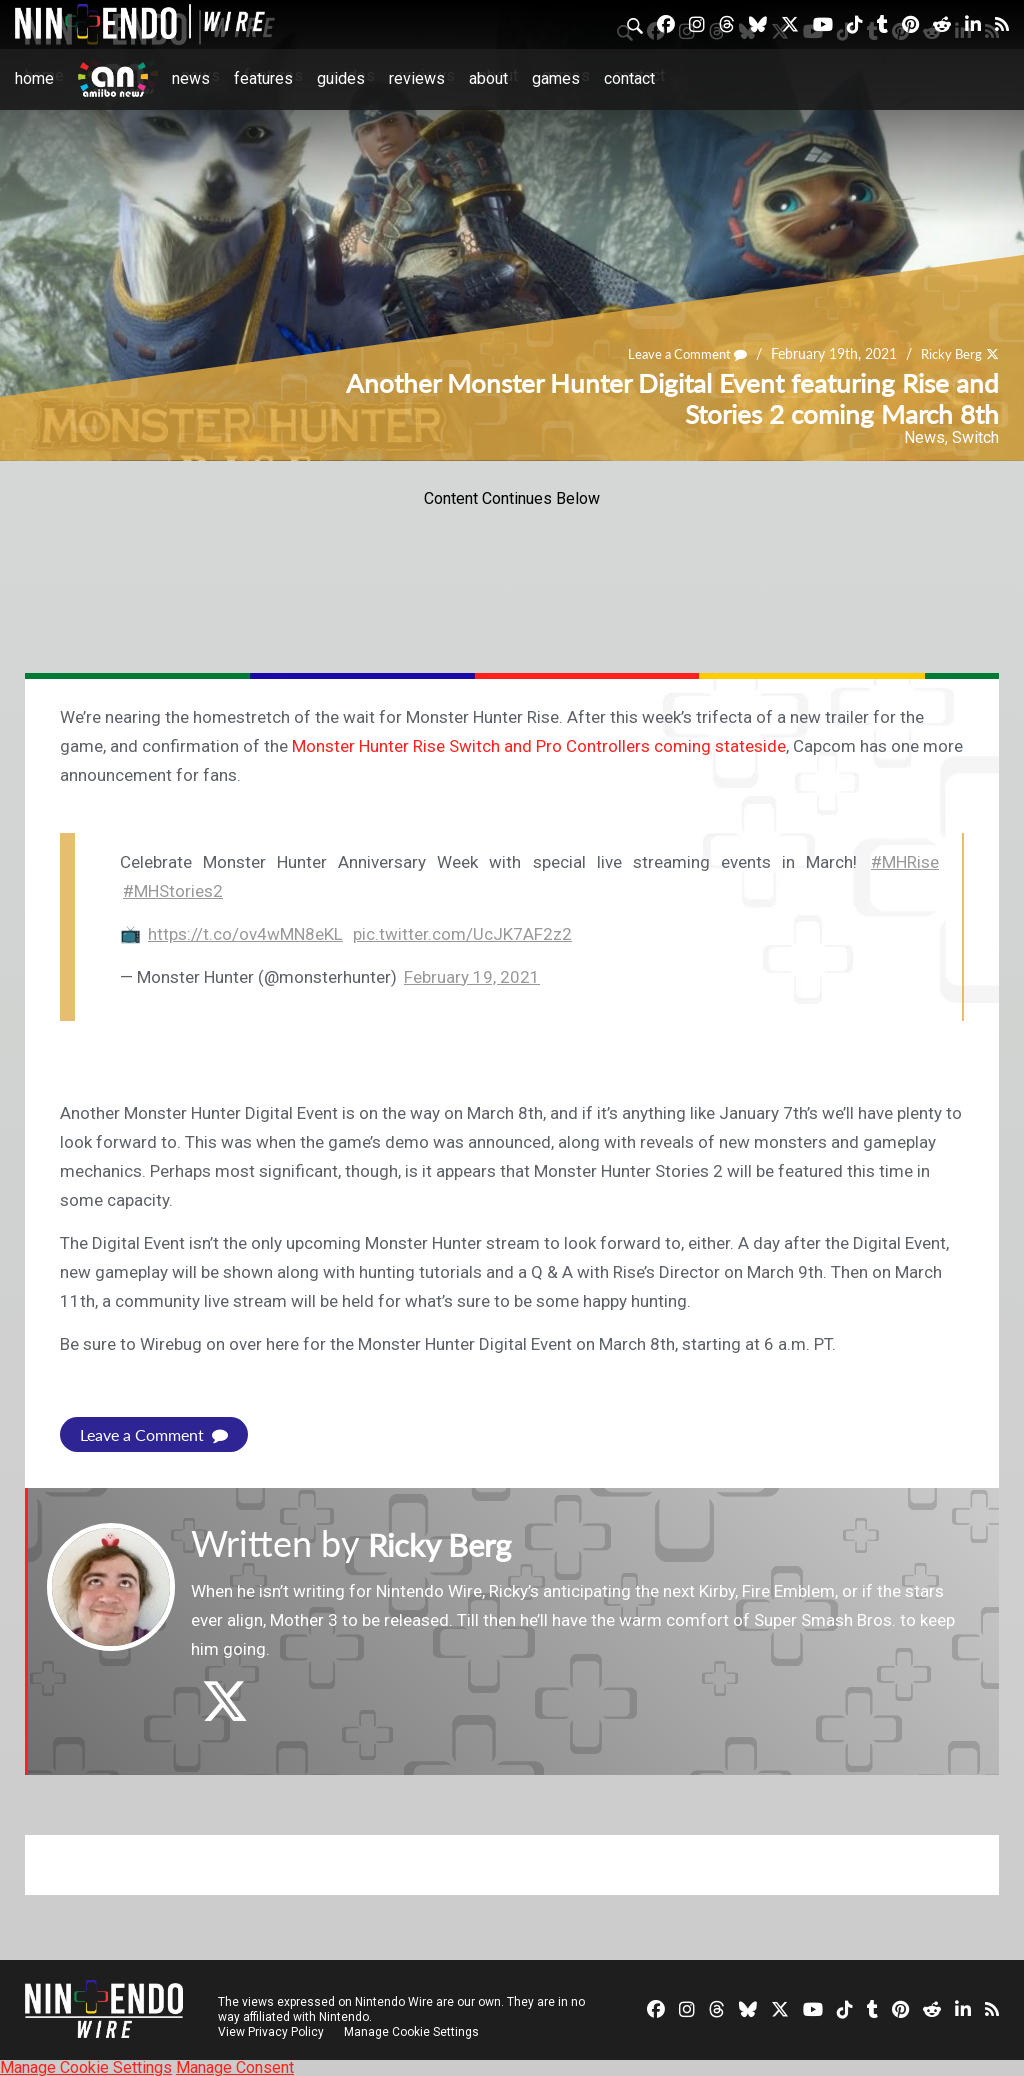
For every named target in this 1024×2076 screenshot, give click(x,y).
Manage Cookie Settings (414, 2031)
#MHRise (905, 862)
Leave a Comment (678, 354)
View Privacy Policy (271, 2031)
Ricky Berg (948, 354)
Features (263, 78)
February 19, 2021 (472, 977)
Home (34, 78)
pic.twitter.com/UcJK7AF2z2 (462, 934)
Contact (629, 78)
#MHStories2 (173, 891)
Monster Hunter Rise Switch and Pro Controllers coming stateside (539, 746)
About (488, 78)
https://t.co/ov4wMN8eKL (245, 934)
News (191, 78)
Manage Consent (235, 2066)
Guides (341, 78)
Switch (975, 437)
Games (556, 78)
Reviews (417, 78)
